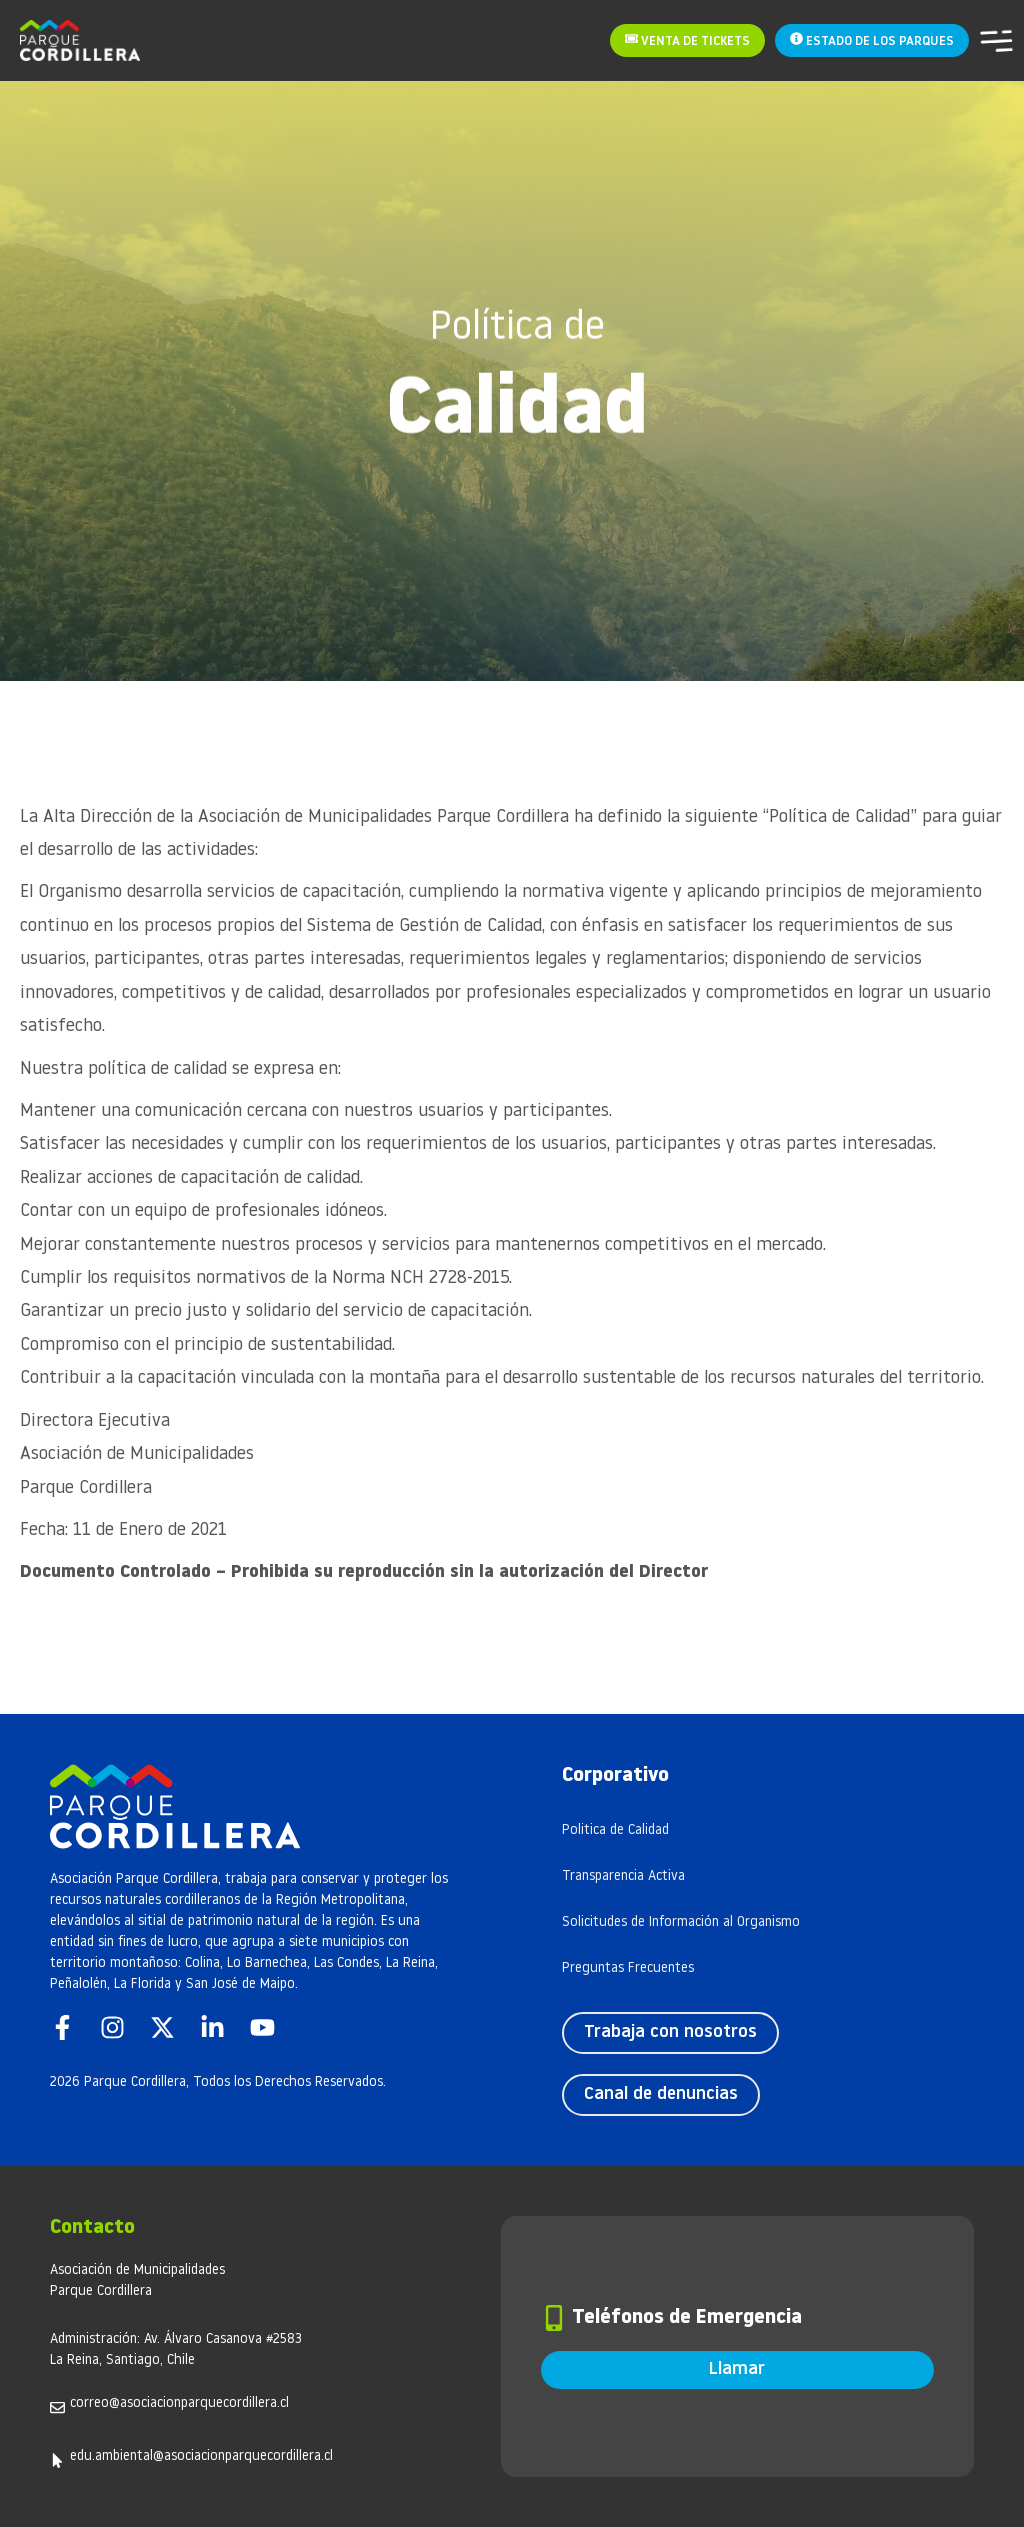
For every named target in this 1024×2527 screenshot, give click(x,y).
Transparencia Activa (623, 1876)
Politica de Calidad (615, 1830)
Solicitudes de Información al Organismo (681, 1922)
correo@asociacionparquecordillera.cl (179, 2403)
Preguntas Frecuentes (628, 1968)
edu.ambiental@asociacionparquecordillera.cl (201, 2456)
